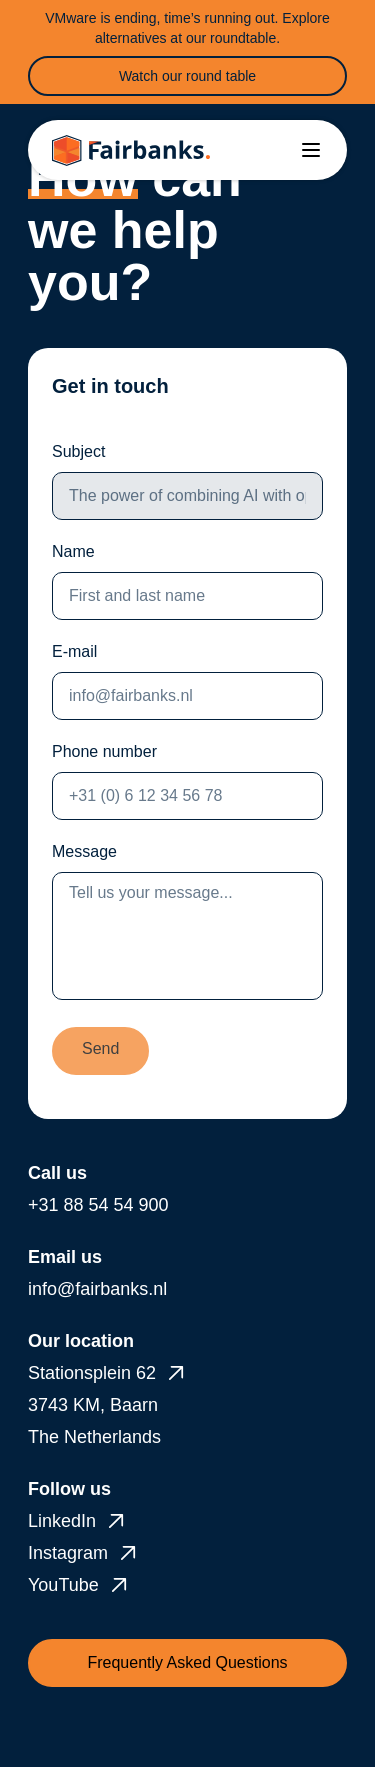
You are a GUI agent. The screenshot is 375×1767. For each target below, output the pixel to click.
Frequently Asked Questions (187, 1662)
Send (100, 1048)
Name (73, 551)
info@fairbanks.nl (97, 1289)
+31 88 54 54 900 (98, 1205)
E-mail (74, 651)
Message (84, 851)
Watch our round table (187, 76)
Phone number (104, 751)
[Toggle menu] (311, 150)
